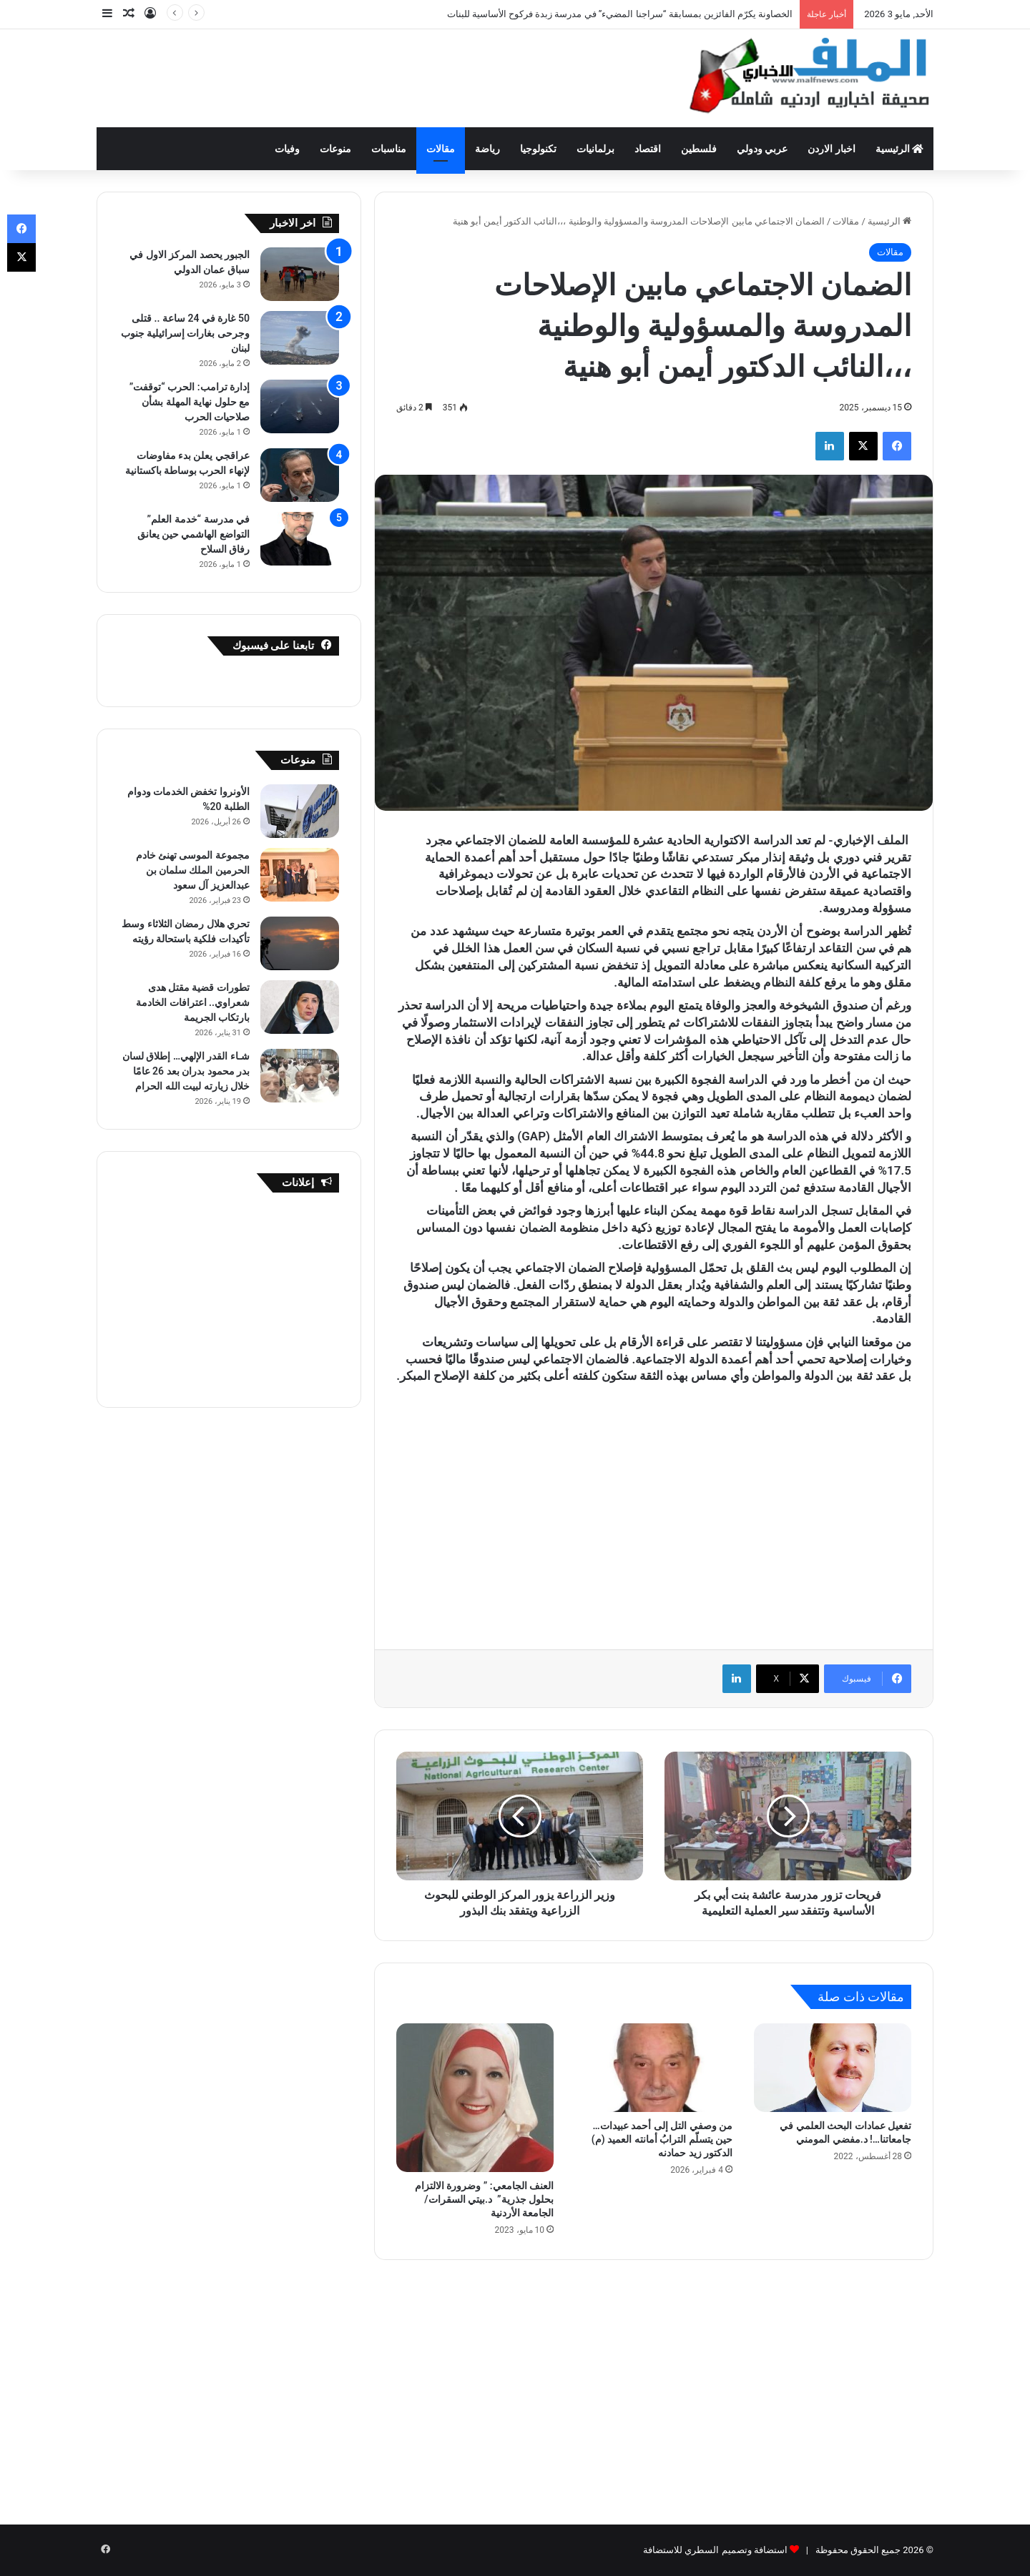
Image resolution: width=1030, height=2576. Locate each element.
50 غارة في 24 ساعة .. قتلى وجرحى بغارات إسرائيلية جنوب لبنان (185, 333)
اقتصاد (647, 148)
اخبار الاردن (831, 148)
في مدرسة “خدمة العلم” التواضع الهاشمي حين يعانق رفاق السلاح (193, 534)
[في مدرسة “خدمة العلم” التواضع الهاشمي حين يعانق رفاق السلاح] (299, 539)
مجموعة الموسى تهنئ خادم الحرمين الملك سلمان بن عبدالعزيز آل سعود (193, 870)
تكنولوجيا (538, 148)
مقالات (440, 148)
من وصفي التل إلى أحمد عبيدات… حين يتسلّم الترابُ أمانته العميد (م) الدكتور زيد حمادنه (662, 2139)
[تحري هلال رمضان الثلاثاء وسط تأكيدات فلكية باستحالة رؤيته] (299, 943)
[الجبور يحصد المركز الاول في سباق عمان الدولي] (299, 274)
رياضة (487, 148)
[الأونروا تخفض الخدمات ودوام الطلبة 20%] (299, 811)
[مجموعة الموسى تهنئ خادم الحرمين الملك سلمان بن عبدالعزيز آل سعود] (299, 875)
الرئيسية (899, 148)
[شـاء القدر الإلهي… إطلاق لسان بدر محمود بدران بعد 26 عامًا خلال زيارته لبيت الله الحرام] (299, 1075)
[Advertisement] (372, 76)
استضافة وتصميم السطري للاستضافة (715, 2550)
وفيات (287, 148)
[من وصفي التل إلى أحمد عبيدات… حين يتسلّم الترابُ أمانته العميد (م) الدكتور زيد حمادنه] (653, 2067)
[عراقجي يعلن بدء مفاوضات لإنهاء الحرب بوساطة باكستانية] (299, 475)
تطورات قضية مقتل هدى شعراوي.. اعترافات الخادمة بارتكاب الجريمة (193, 1002)
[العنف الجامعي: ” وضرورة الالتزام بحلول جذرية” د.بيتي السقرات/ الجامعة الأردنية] (475, 2098)
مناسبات (388, 148)
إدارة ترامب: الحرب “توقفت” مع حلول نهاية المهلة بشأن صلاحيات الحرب (189, 402)
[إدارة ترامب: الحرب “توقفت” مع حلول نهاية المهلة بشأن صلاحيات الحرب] (299, 406)
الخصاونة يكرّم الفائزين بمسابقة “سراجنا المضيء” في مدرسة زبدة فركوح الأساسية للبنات (620, 14)
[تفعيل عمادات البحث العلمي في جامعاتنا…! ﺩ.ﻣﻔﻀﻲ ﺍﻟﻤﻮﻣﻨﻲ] (832, 2067)
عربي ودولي (762, 148)
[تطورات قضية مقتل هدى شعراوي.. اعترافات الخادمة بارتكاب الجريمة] (299, 1007)
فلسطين (699, 148)
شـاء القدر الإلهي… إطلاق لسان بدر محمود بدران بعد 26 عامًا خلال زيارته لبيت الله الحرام (186, 1071)
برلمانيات (595, 148)
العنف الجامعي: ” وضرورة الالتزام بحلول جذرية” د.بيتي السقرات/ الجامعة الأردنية (484, 2199)
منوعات (335, 148)
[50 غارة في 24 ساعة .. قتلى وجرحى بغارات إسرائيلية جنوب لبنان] (299, 338)
